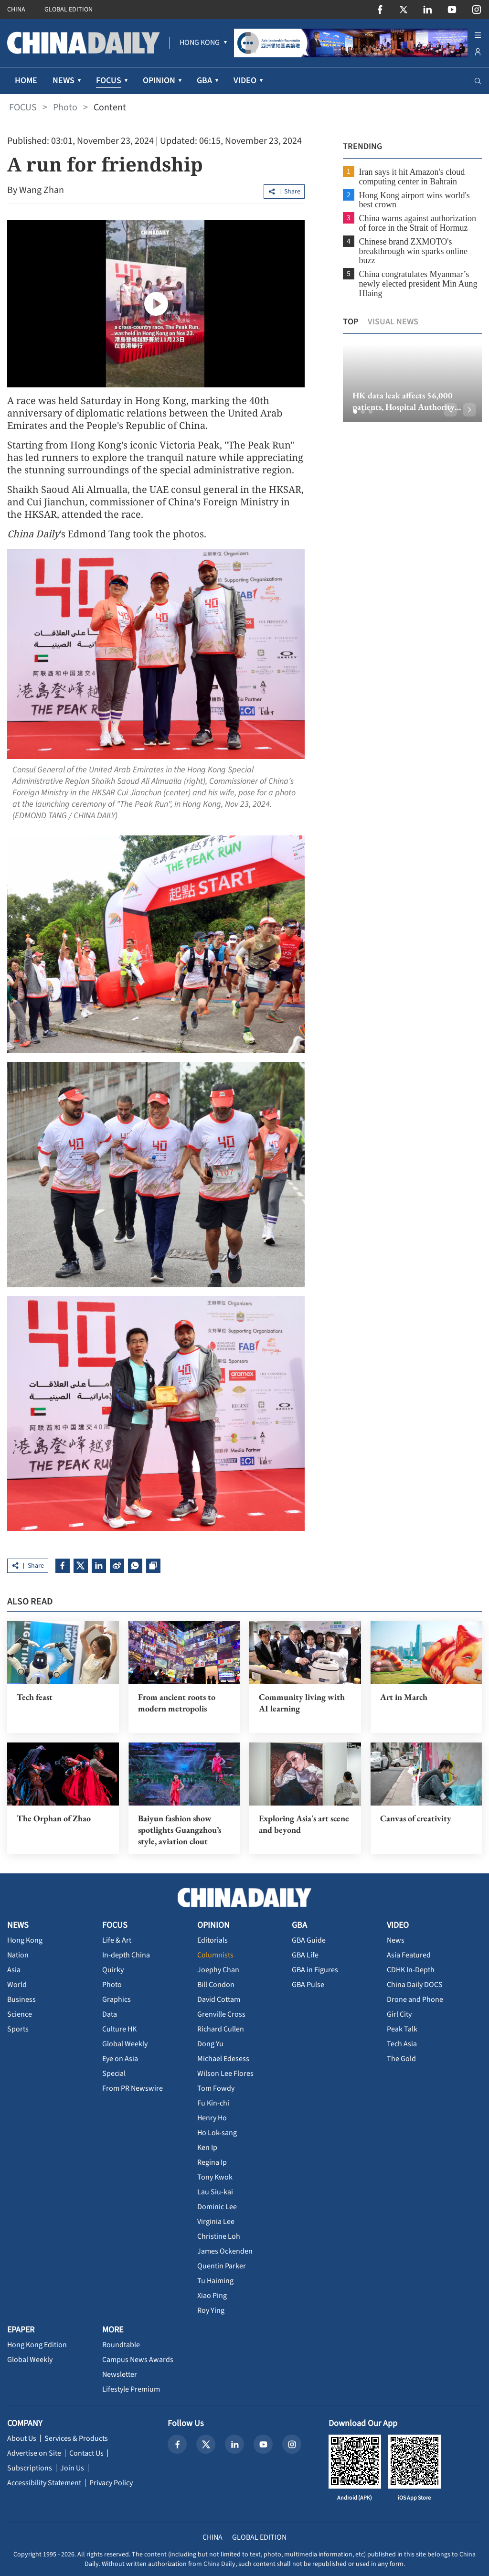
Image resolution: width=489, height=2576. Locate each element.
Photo (65, 107)
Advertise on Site (34, 2453)
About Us (21, 2438)
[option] (412, 383)
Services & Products (76, 2438)
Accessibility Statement (44, 2483)
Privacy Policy (111, 2483)
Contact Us (86, 2453)
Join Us (72, 2468)
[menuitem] (199, 43)
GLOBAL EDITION (68, 9)
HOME (26, 80)
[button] (355, 412)
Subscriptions (29, 2468)
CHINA (16, 9)
